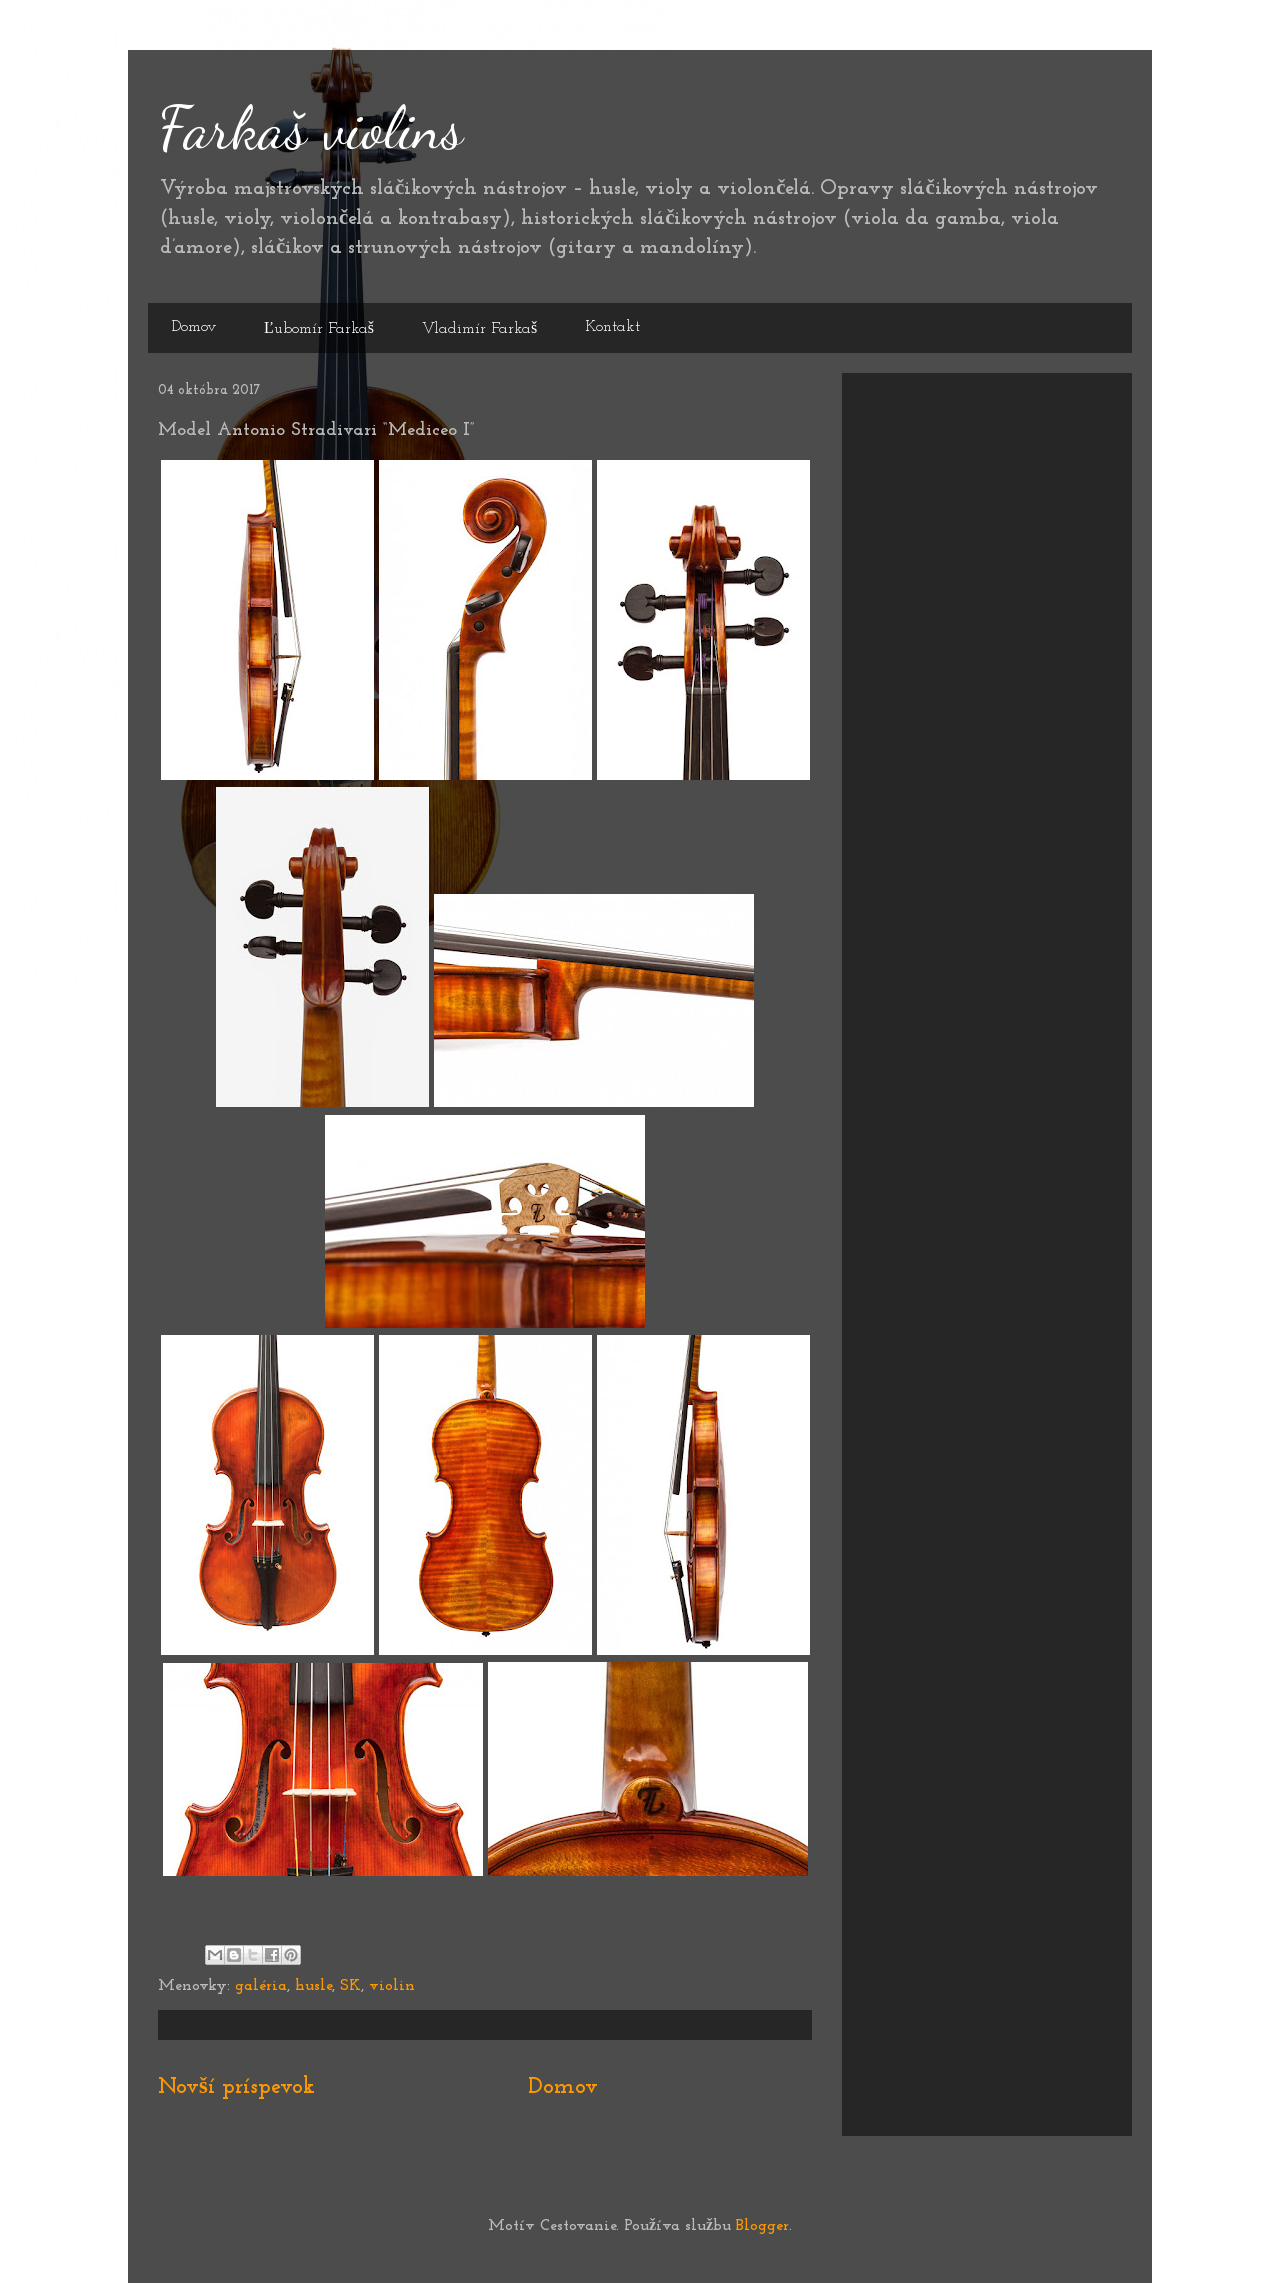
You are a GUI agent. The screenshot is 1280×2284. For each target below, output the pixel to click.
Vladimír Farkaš (479, 329)
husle (313, 1986)
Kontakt (612, 327)
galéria (261, 1986)
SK (350, 1986)
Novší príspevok (236, 2087)
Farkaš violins (310, 128)
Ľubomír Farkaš (319, 329)
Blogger (762, 2226)
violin (392, 1986)
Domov (194, 327)
